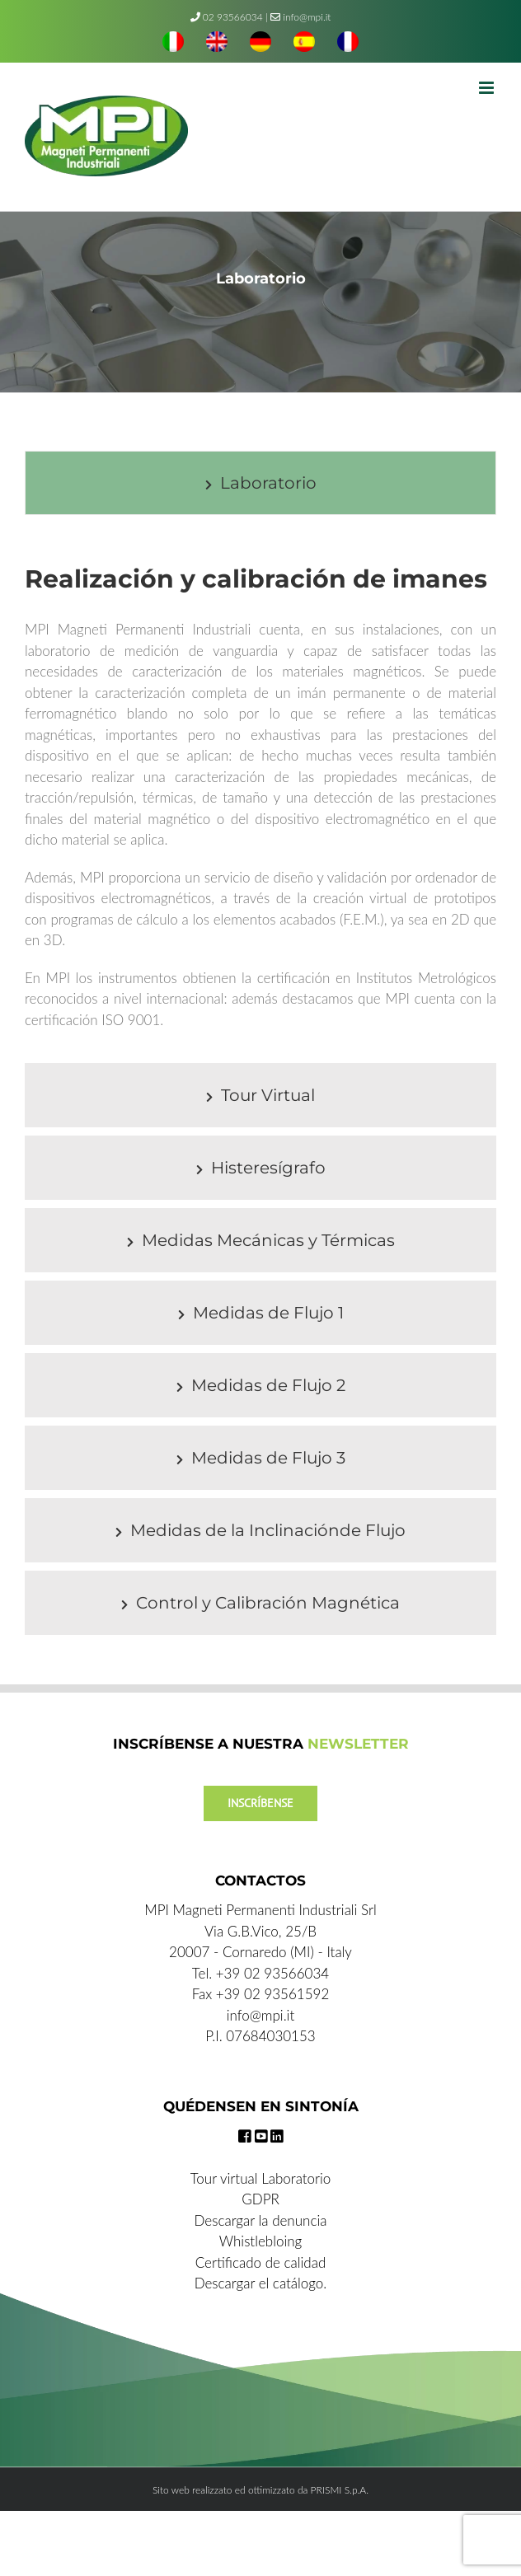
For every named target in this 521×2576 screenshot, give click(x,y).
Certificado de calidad (260, 2262)
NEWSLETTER (358, 1743)
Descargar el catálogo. (261, 2283)
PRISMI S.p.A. (339, 2490)
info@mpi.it (300, 17)
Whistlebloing (260, 2241)
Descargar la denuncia (261, 2220)
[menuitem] (173, 44)
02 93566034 (233, 17)
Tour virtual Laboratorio (260, 2178)
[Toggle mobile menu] (487, 87)
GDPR (260, 2199)
